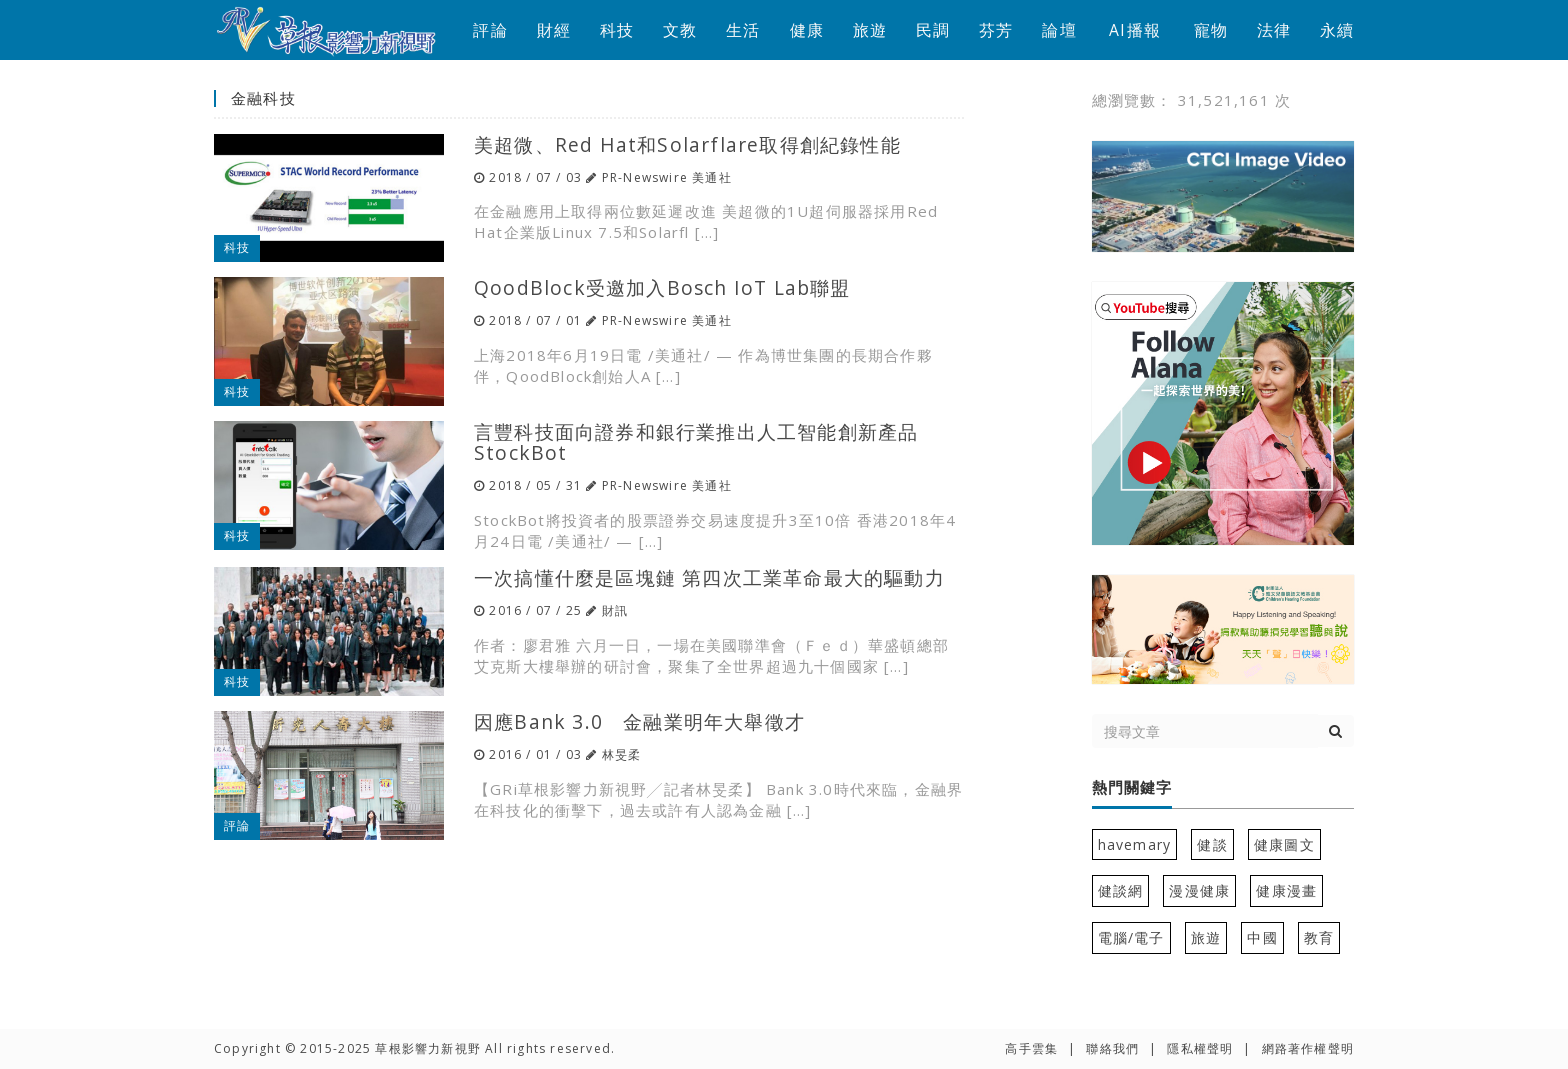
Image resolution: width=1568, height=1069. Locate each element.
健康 (807, 30)
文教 (680, 30)
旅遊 (870, 30)
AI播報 (1135, 30)
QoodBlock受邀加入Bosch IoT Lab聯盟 (662, 287)
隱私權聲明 (1200, 1048)
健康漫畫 (1286, 890)
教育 (1319, 937)
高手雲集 (1031, 1048)
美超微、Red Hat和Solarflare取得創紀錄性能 (687, 144)
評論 (490, 30)
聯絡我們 (1112, 1048)
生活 (743, 30)
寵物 (1211, 30)
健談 (1212, 844)
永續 (1337, 30)
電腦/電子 (1131, 937)
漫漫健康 (1199, 890)
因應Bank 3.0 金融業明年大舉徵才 (639, 721)
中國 (1262, 937)
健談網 (1121, 890)
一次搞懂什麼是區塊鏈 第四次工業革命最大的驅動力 (709, 577)
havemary (1135, 844)
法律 (1274, 30)
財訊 (615, 610)
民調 (933, 30)
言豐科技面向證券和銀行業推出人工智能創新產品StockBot (696, 442)
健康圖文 (1284, 844)
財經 (554, 30)
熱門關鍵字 (1132, 788)
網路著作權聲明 (1308, 1048)
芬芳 (996, 30)
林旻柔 (622, 754)
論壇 (1059, 30)
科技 (617, 30)
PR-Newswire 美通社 (667, 177)
